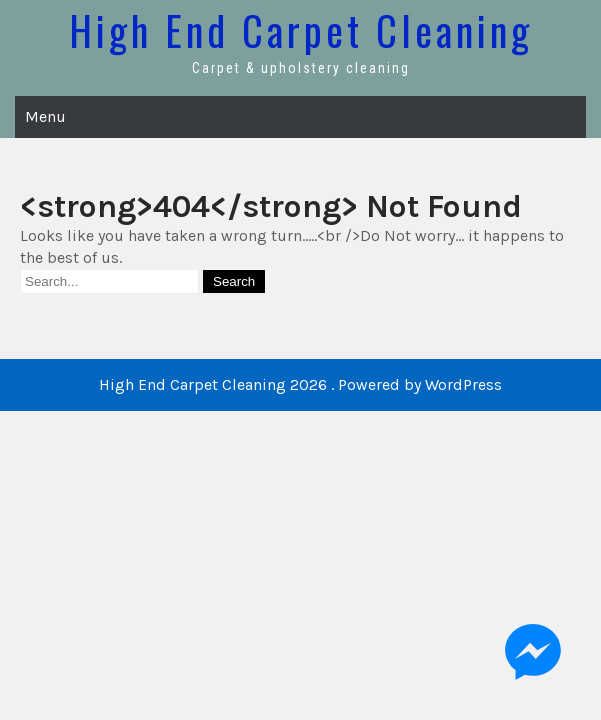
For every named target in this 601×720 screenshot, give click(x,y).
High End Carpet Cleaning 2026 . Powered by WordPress (300, 384)
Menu (45, 116)
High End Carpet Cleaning (301, 30)
